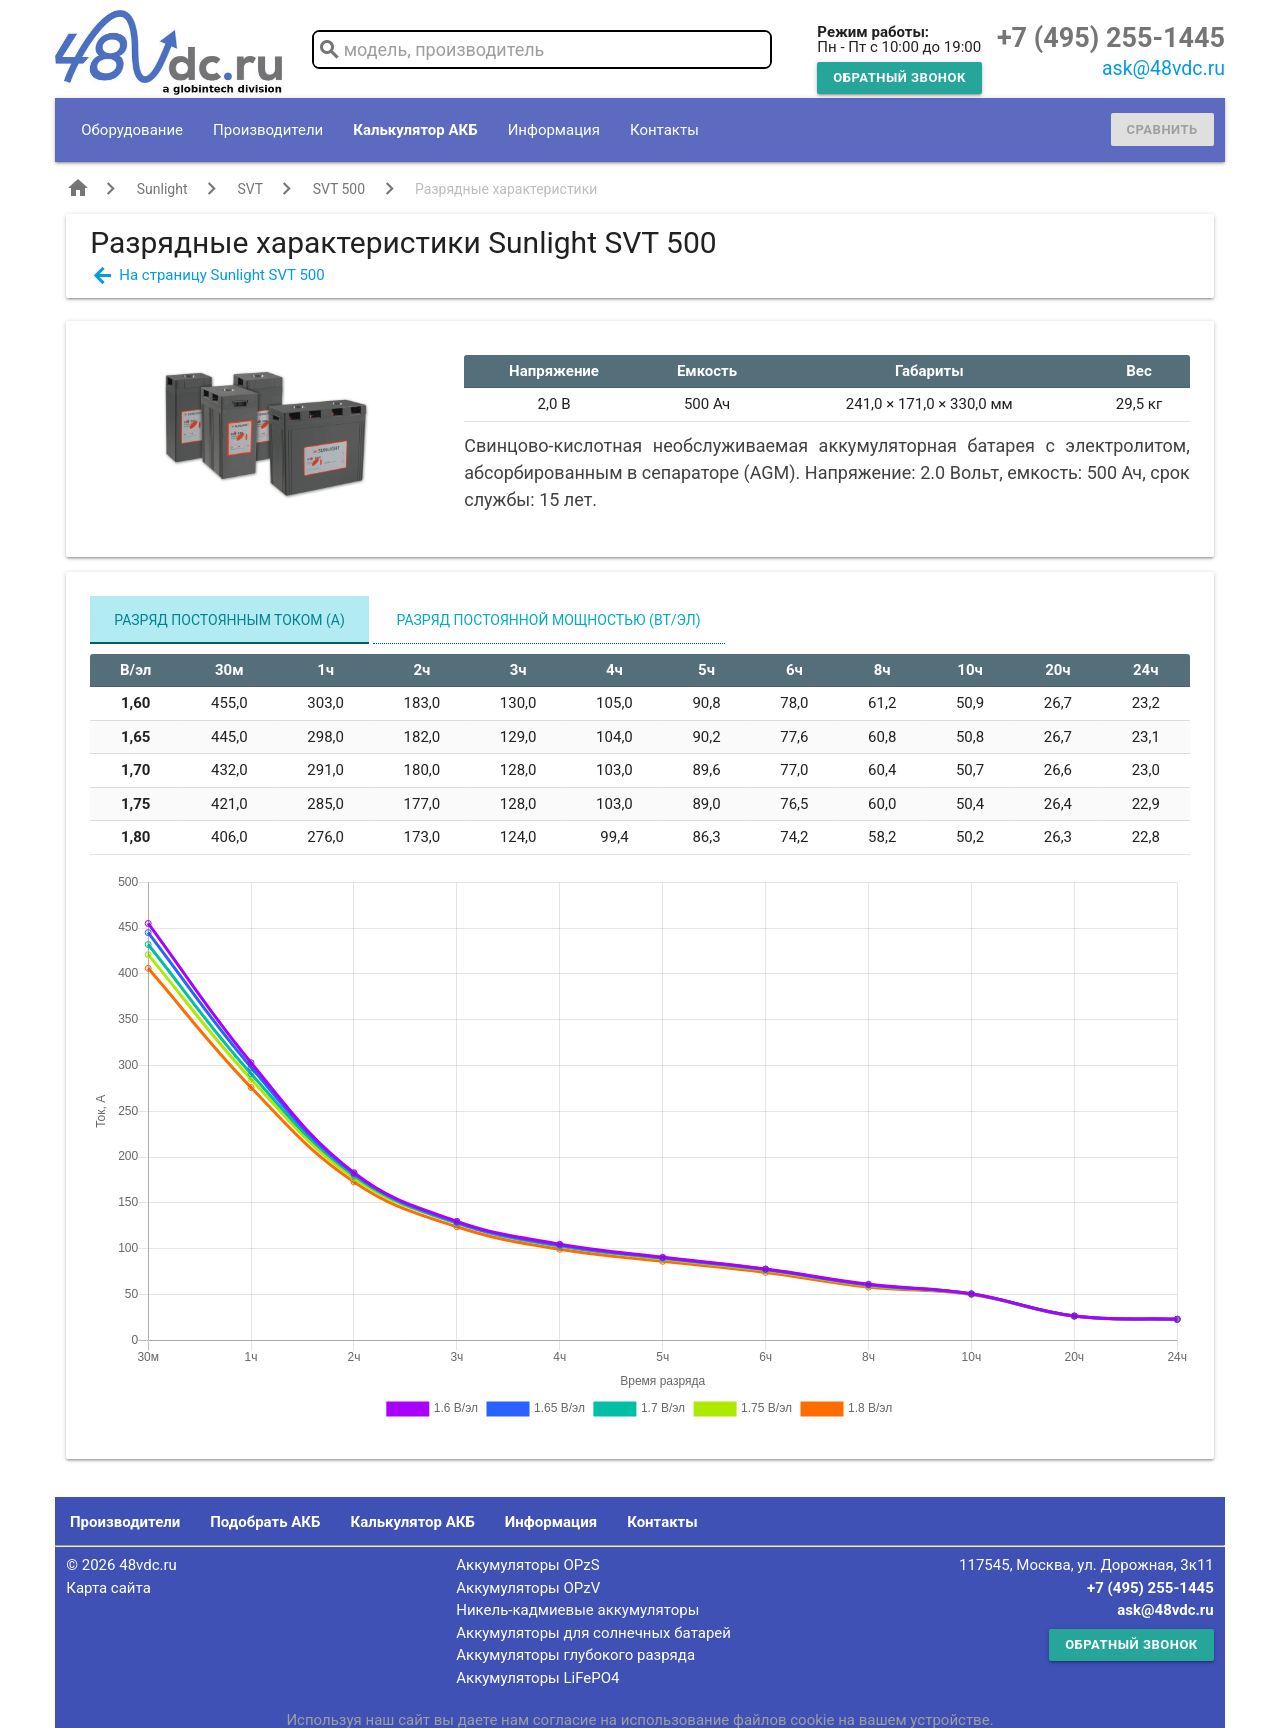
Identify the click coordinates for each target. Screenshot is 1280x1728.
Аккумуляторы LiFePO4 (537, 1678)
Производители (268, 130)
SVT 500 (339, 189)
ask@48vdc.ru (1163, 68)
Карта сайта (108, 1588)
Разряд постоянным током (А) (229, 620)
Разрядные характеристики (506, 189)
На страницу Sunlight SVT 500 (221, 275)
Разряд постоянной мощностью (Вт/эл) (549, 620)
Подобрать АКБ (265, 1522)
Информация (554, 130)
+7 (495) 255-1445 (1111, 38)
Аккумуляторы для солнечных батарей (593, 1633)
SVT (249, 189)
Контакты (664, 130)
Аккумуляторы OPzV (528, 1588)
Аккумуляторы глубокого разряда (575, 1655)
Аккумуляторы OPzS (527, 1565)
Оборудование (132, 130)
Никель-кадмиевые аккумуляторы (577, 1610)
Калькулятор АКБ (415, 130)
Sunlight (162, 189)
